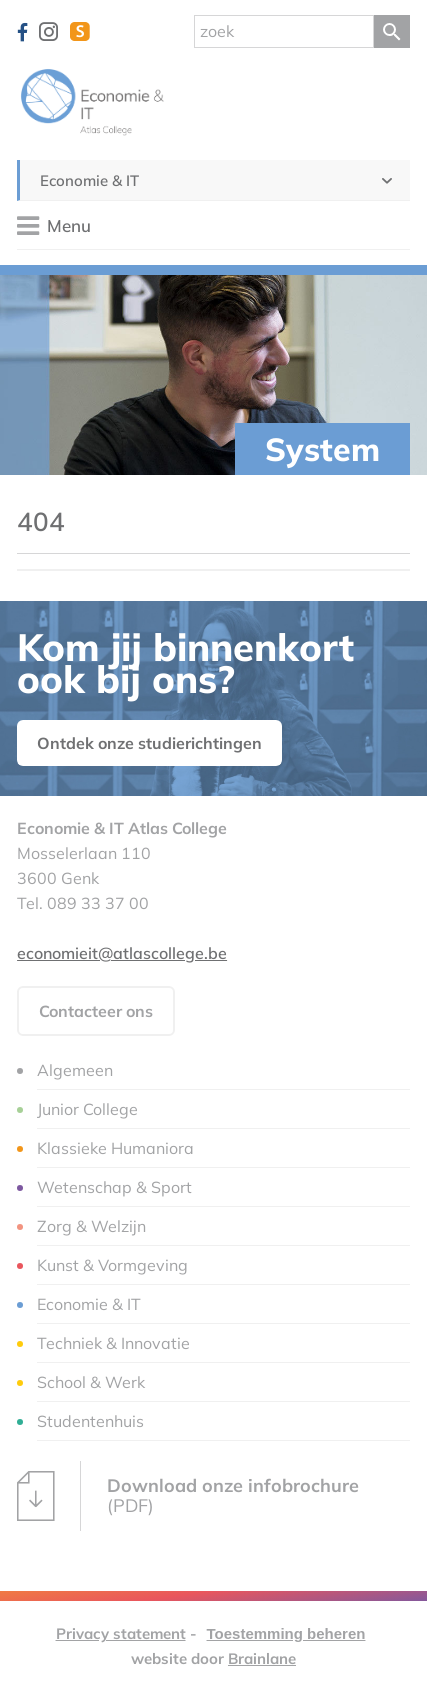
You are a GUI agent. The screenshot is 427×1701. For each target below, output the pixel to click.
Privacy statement (121, 1633)
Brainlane (262, 1658)
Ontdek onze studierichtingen (149, 743)
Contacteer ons (96, 1011)
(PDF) (188, 1496)
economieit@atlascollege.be (122, 953)
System (322, 449)
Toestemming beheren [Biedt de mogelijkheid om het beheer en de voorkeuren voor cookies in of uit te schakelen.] (286, 1633)
